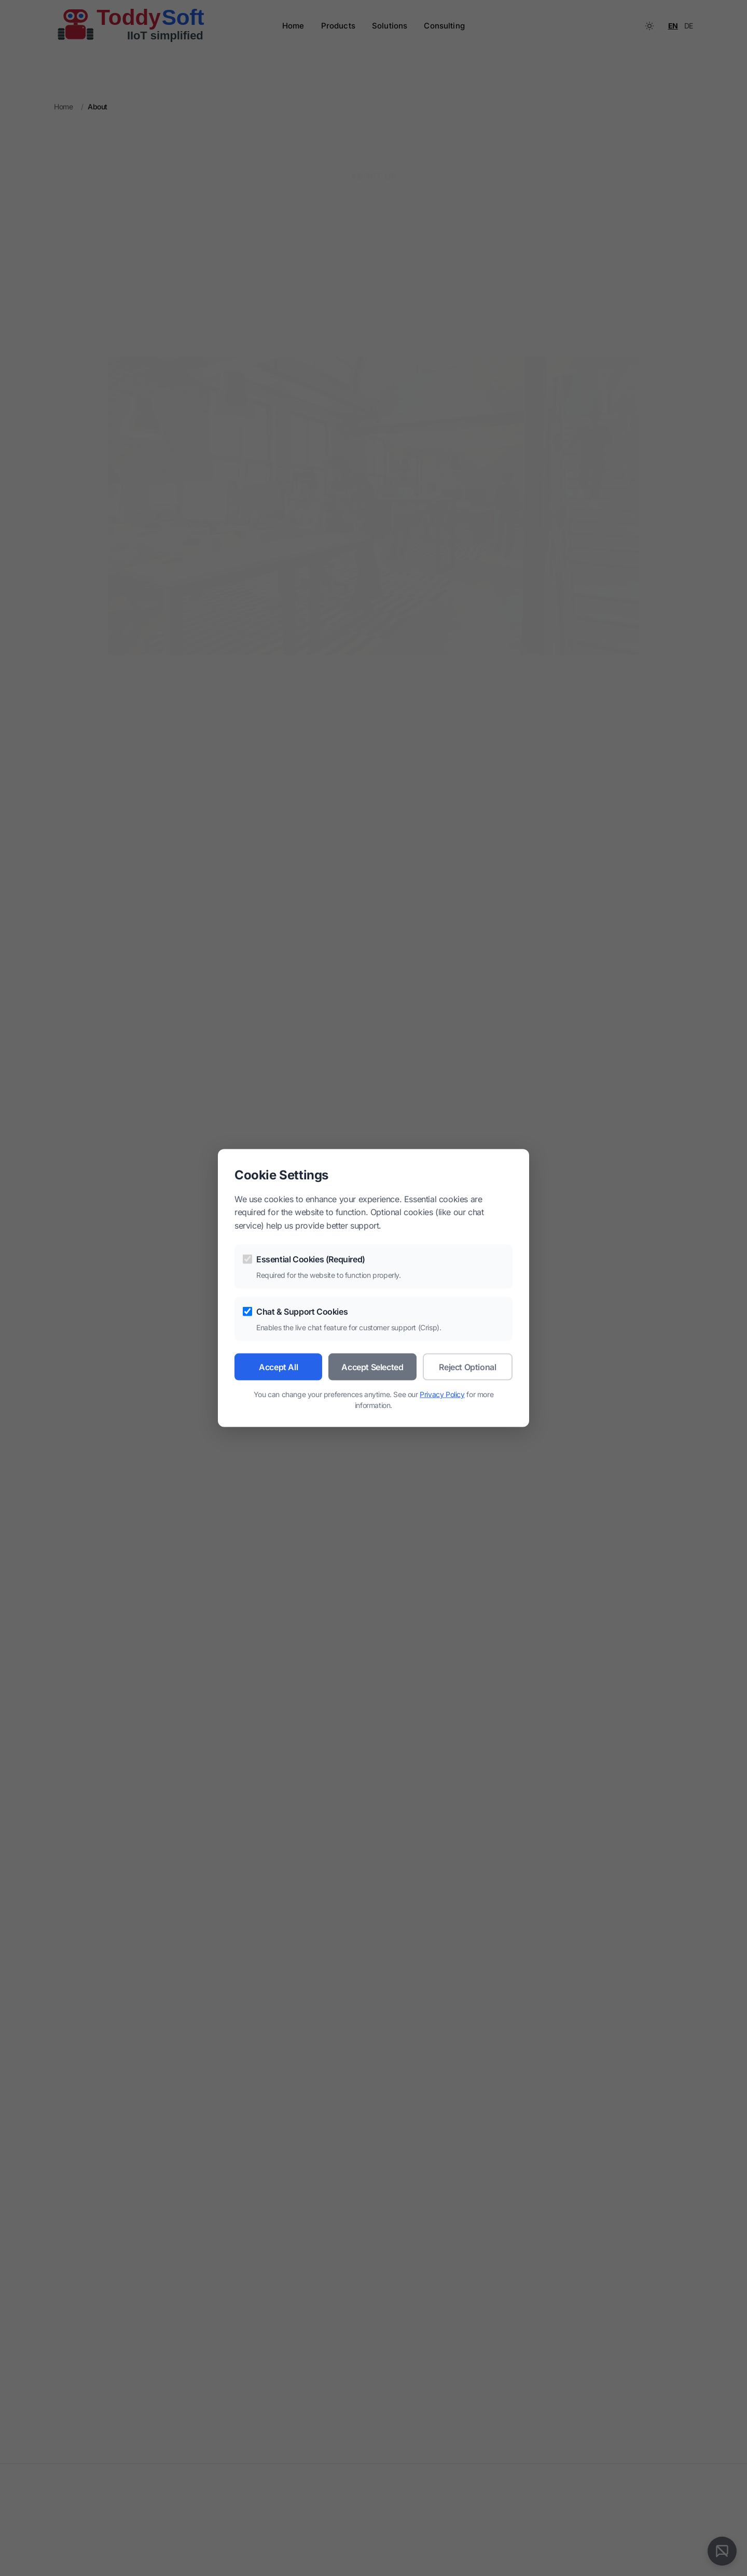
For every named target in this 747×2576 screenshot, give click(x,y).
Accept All (278, 1367)
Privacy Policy (442, 1394)
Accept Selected (372, 1367)
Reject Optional (467, 1367)
